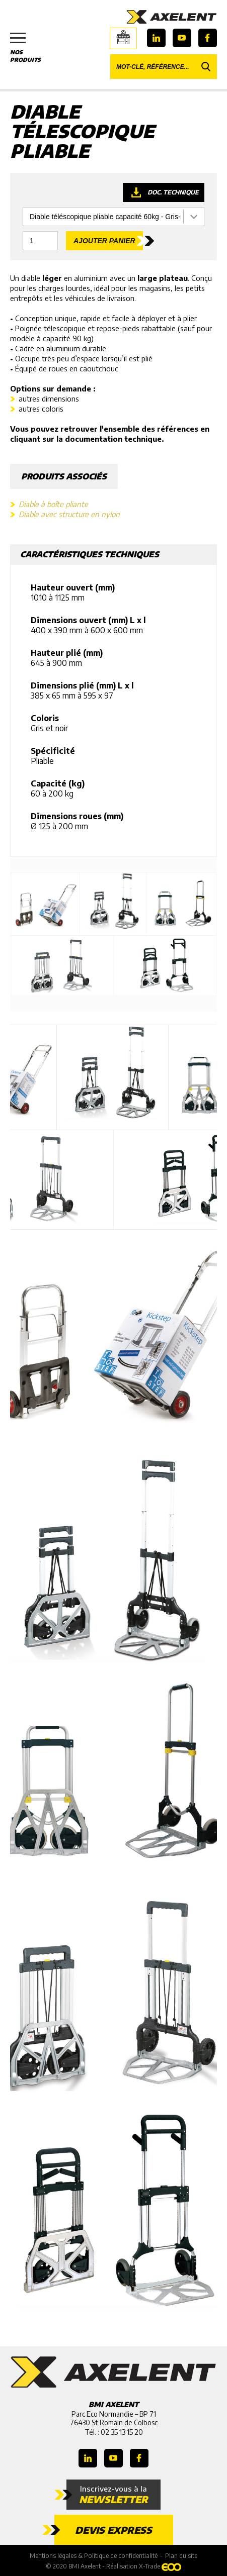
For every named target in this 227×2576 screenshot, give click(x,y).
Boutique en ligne (123, 37)
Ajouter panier (104, 241)
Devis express (113, 2530)
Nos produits (30, 48)
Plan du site (181, 2555)
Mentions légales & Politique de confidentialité (94, 2555)
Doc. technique (173, 192)
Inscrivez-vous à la (113, 2494)
